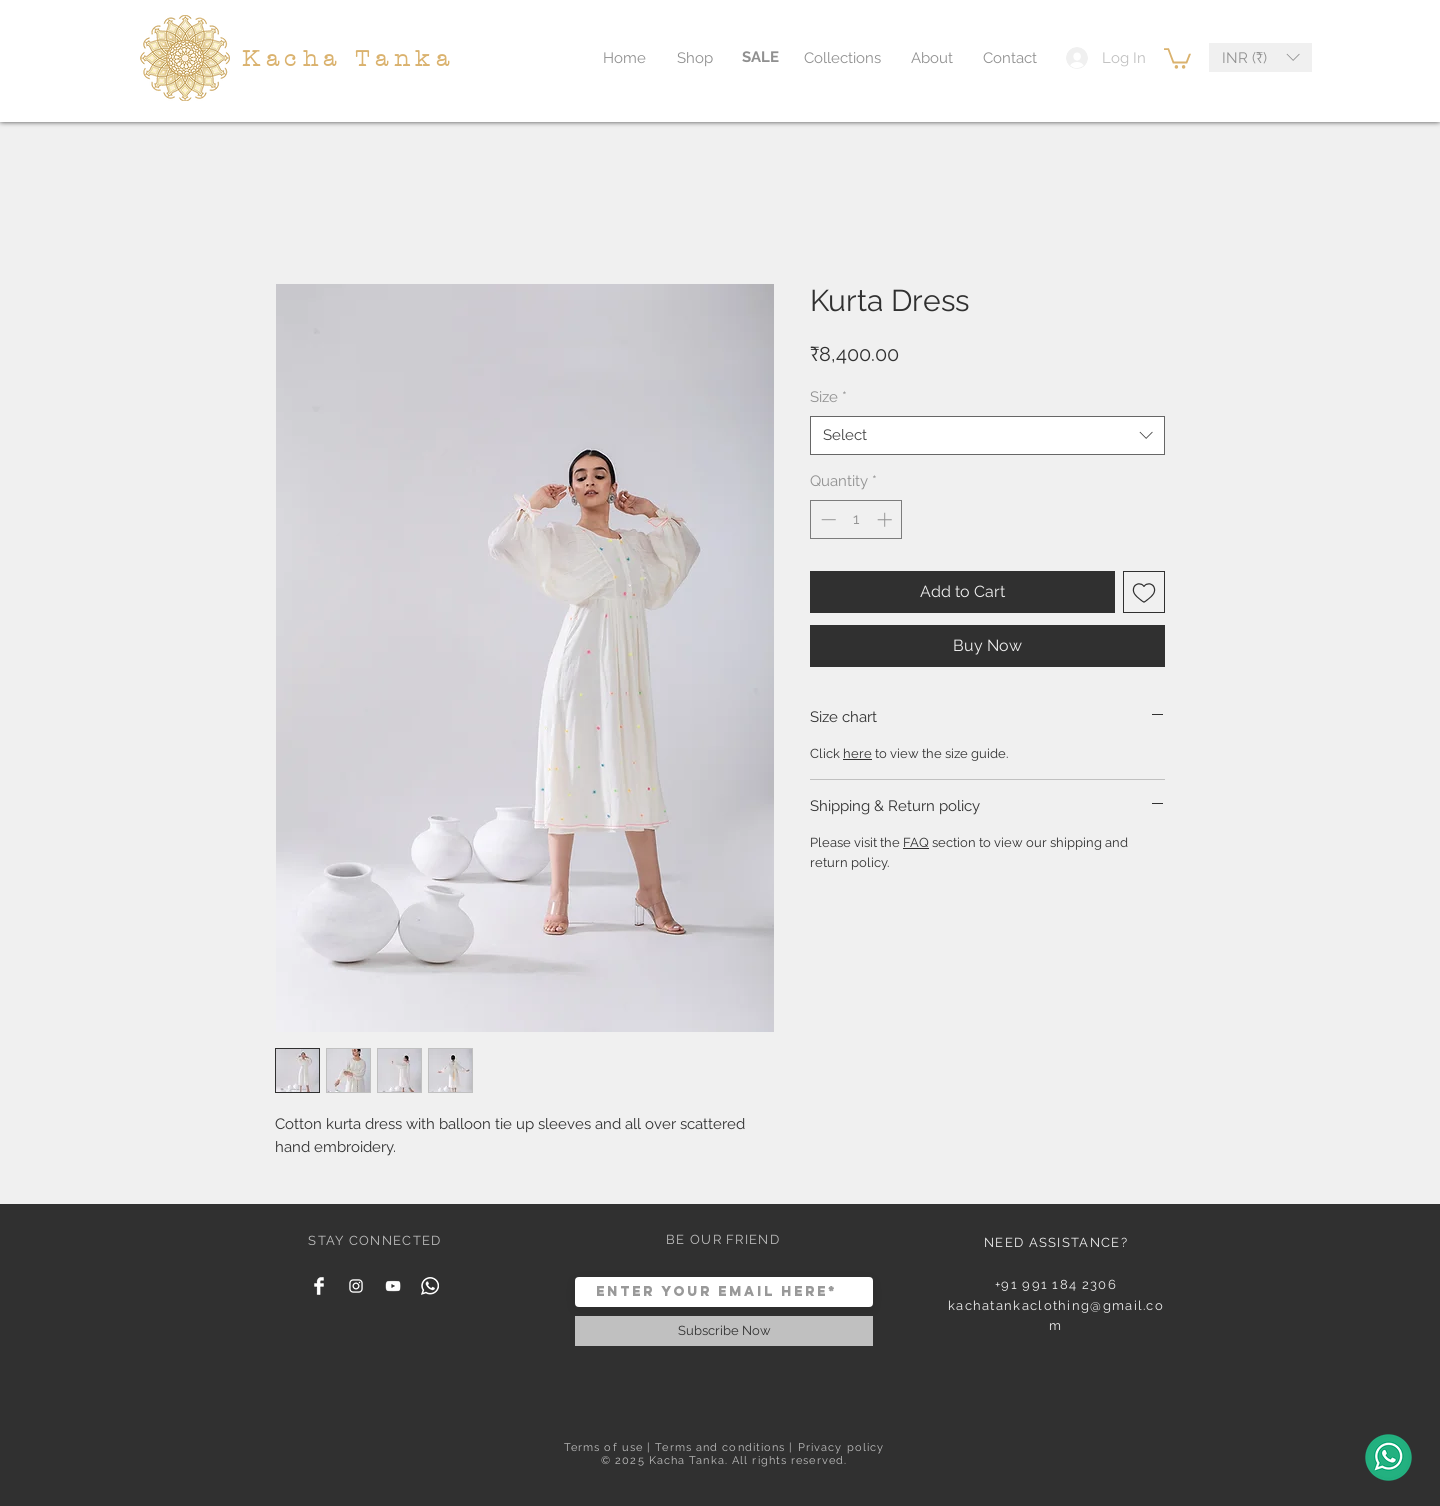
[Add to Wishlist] (1144, 592)
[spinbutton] (856, 519)
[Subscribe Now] (724, 1331)
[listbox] (1260, 57)
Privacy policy (841, 1447)
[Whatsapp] (430, 1286)
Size (828, 397)
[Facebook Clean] (319, 1286)
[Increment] (886, 519)
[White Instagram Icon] (356, 1286)
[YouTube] (393, 1286)
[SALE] (760, 57)
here (857, 753)
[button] (1177, 57)
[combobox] (987, 435)
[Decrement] (826, 519)
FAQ (916, 842)
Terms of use (603, 1447)
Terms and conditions (720, 1447)
